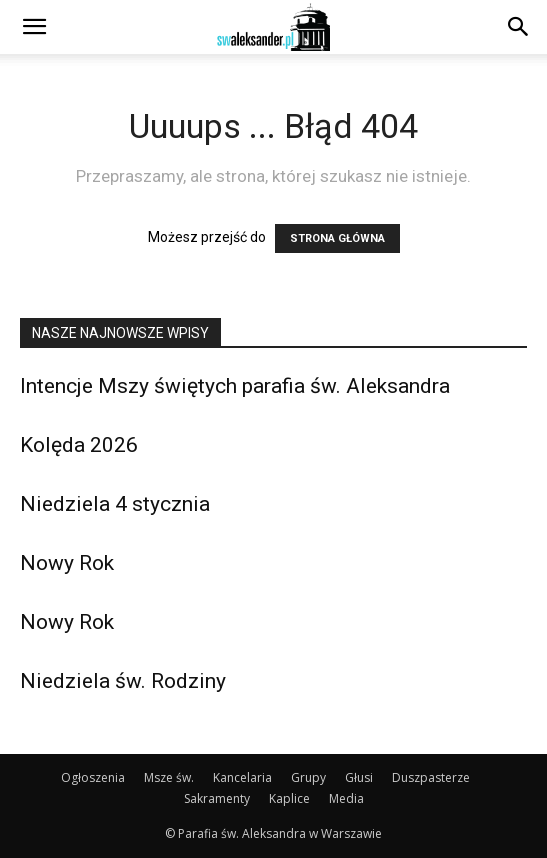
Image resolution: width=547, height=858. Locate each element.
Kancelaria (242, 777)
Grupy (308, 777)
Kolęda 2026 (79, 445)
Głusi (359, 777)
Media (346, 798)
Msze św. (169, 777)
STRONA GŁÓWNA (337, 238)
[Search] (519, 27)
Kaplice (289, 798)
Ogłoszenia (93, 777)
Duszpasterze (431, 777)
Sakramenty (217, 798)
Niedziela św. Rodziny (123, 681)
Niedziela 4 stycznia (115, 504)
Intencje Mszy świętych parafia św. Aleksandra (235, 386)
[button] (34, 27)
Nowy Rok (67, 563)
